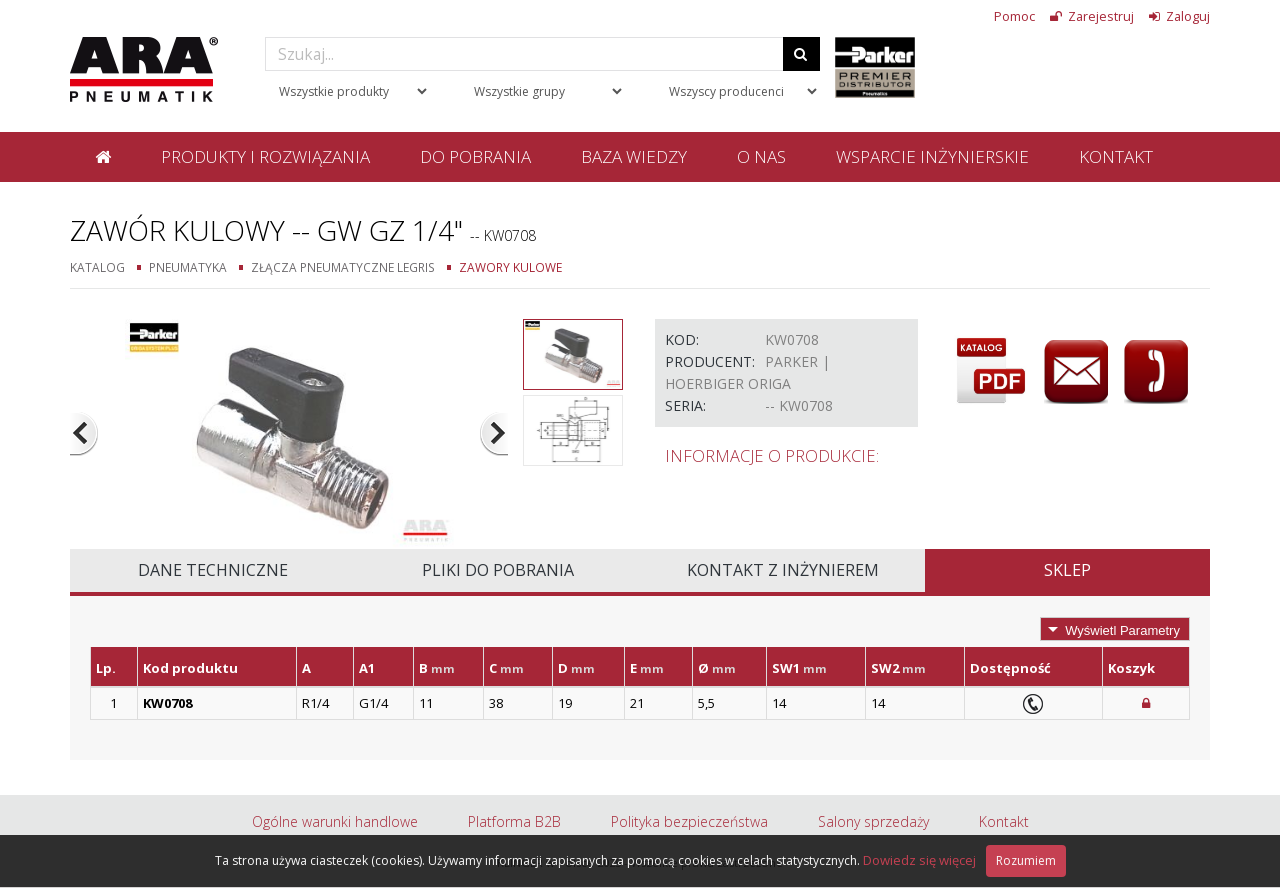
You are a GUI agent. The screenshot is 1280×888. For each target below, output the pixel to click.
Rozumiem (1026, 860)
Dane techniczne (213, 570)
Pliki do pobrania (498, 570)
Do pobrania (475, 156)
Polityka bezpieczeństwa (689, 821)
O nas (761, 156)
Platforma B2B (514, 821)
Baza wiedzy (634, 156)
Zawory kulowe (510, 267)
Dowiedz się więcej (919, 860)
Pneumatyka (188, 267)
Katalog (97, 267)
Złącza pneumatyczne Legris (343, 267)
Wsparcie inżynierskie (932, 156)
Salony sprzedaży (873, 821)
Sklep (1067, 570)
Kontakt (1116, 156)
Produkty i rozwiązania (265, 156)
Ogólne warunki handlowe (335, 821)
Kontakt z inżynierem (783, 570)
